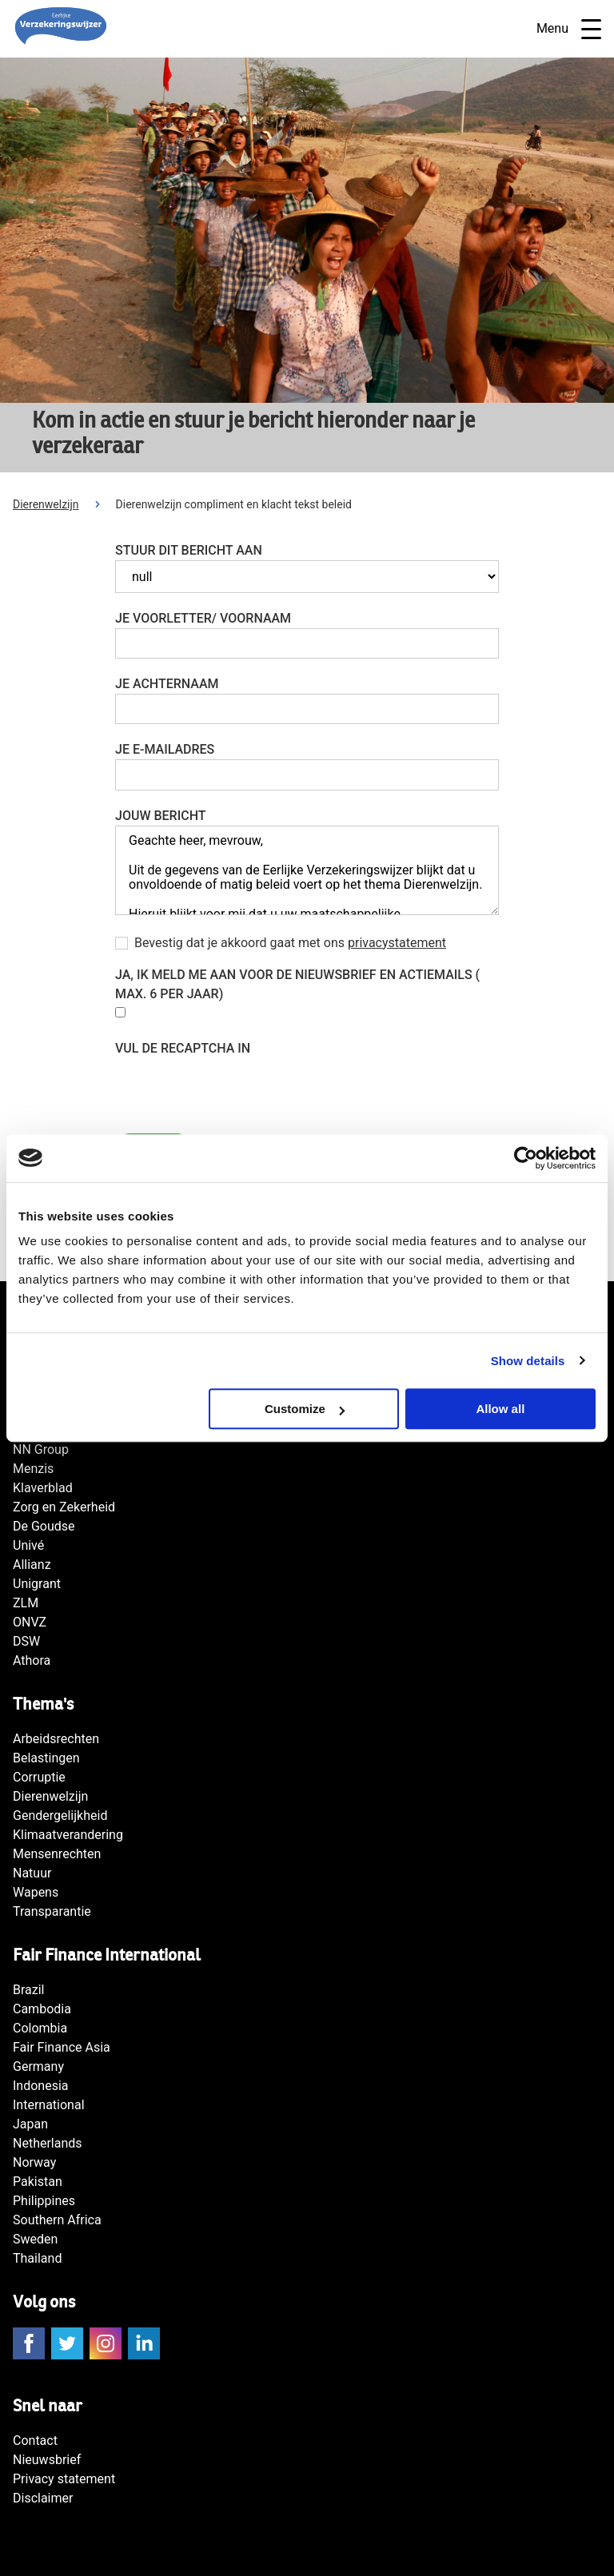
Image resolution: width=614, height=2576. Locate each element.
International (49, 2104)
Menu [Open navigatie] (568, 29)
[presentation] (236, 1089)
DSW (26, 1641)
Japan (30, 2124)
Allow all (500, 1408)
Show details (528, 1361)
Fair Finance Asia (61, 2047)
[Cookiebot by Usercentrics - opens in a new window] (526, 1158)
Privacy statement (64, 2478)
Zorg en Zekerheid (64, 1507)
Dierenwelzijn (46, 504)
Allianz (32, 1564)
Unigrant (37, 1583)
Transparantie (52, 1911)
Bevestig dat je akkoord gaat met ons (290, 943)
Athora (31, 1660)
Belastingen (46, 1758)
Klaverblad (43, 1487)
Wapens (35, 1892)
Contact (35, 2440)
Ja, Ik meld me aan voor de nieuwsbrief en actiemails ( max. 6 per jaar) (297, 984)
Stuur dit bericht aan (188, 550)
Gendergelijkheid (60, 1815)
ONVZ (29, 1622)
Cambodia (42, 2009)
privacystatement (397, 942)
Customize (305, 1408)
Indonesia (41, 2085)
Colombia (40, 2028)
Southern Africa (57, 2220)
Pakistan (37, 2181)
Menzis (33, 1468)
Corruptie (39, 1777)
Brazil (29, 1989)
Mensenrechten (57, 1853)
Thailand (37, 2258)
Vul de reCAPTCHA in (182, 1048)
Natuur (32, 1873)
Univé (28, 1545)
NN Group (41, 1449)
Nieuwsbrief (47, 2459)
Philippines (44, 2200)
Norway (34, 2162)
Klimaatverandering (68, 1834)
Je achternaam (167, 683)
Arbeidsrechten (56, 1738)
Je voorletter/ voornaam (203, 618)
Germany (38, 2066)
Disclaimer (43, 2498)
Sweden (35, 2239)
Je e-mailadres (164, 749)
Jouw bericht (160, 815)
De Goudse (44, 1526)
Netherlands (47, 2143)
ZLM (25, 1602)
